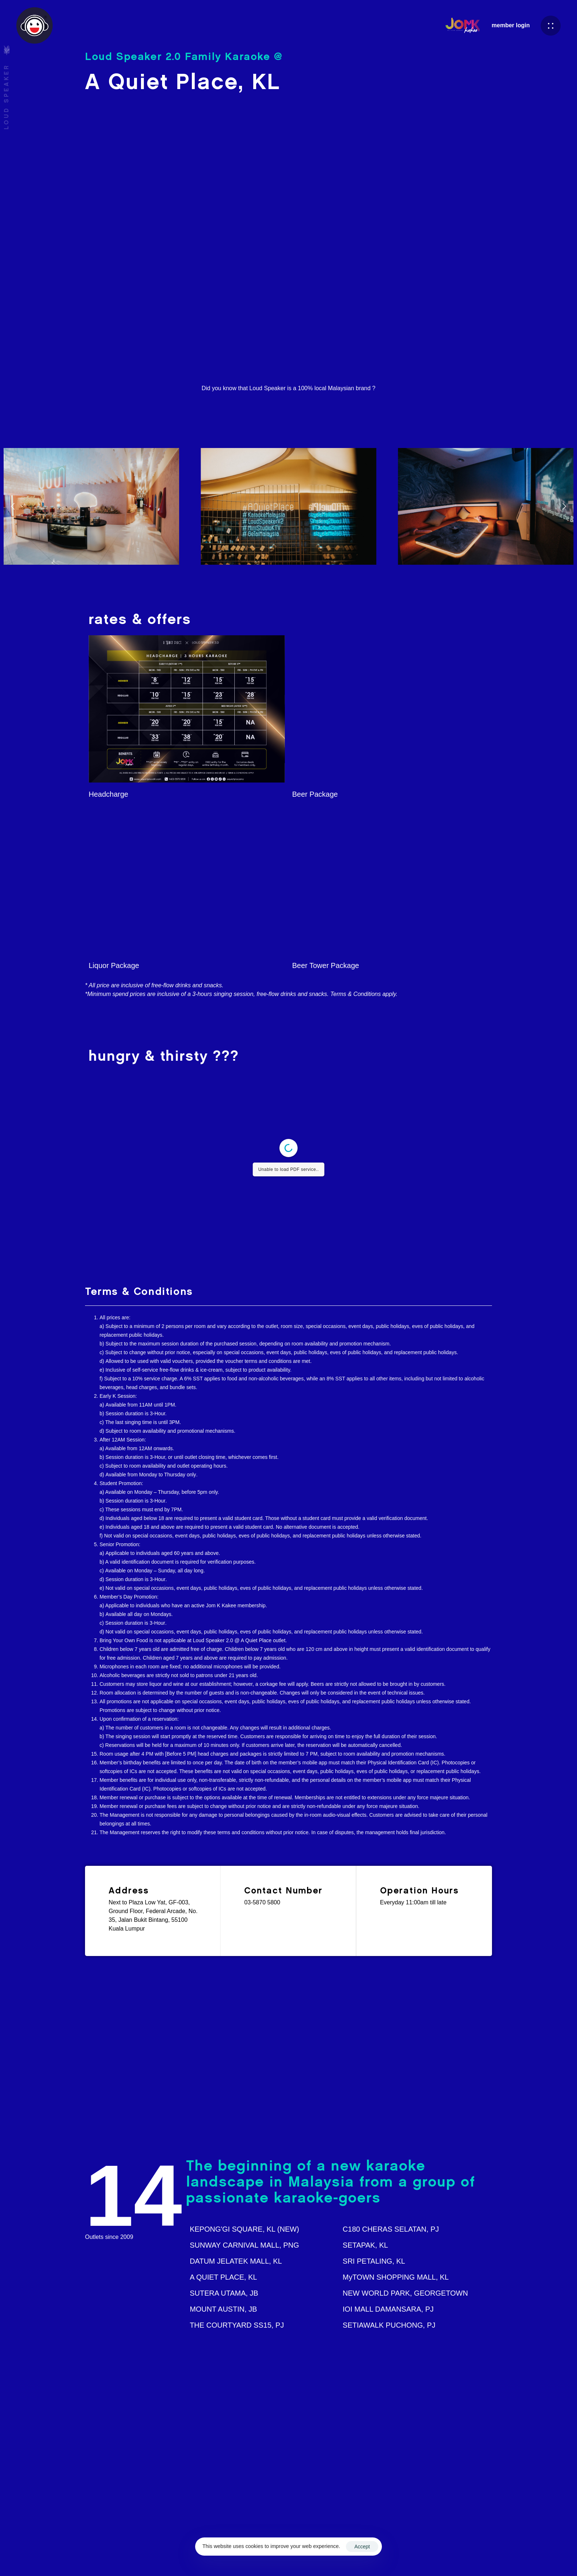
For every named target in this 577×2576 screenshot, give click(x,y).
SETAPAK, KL (365, 2245)
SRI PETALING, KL (374, 2261)
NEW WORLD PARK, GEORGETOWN (405, 2293)
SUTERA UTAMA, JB (224, 2293)
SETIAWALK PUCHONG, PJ (389, 2325)
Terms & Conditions (396, 2555)
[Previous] (13, 506)
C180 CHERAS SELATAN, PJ (391, 2229)
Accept (362, 2546)
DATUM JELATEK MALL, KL (236, 2261)
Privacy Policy (443, 2555)
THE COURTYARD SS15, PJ (237, 2325)
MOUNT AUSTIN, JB (223, 2309)
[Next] (564, 506)
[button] (551, 26)
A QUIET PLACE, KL (223, 2277)
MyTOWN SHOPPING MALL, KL (396, 2277)
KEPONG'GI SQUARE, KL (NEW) (244, 2229)
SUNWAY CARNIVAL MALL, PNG (244, 2245)
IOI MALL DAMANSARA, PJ (388, 2309)
